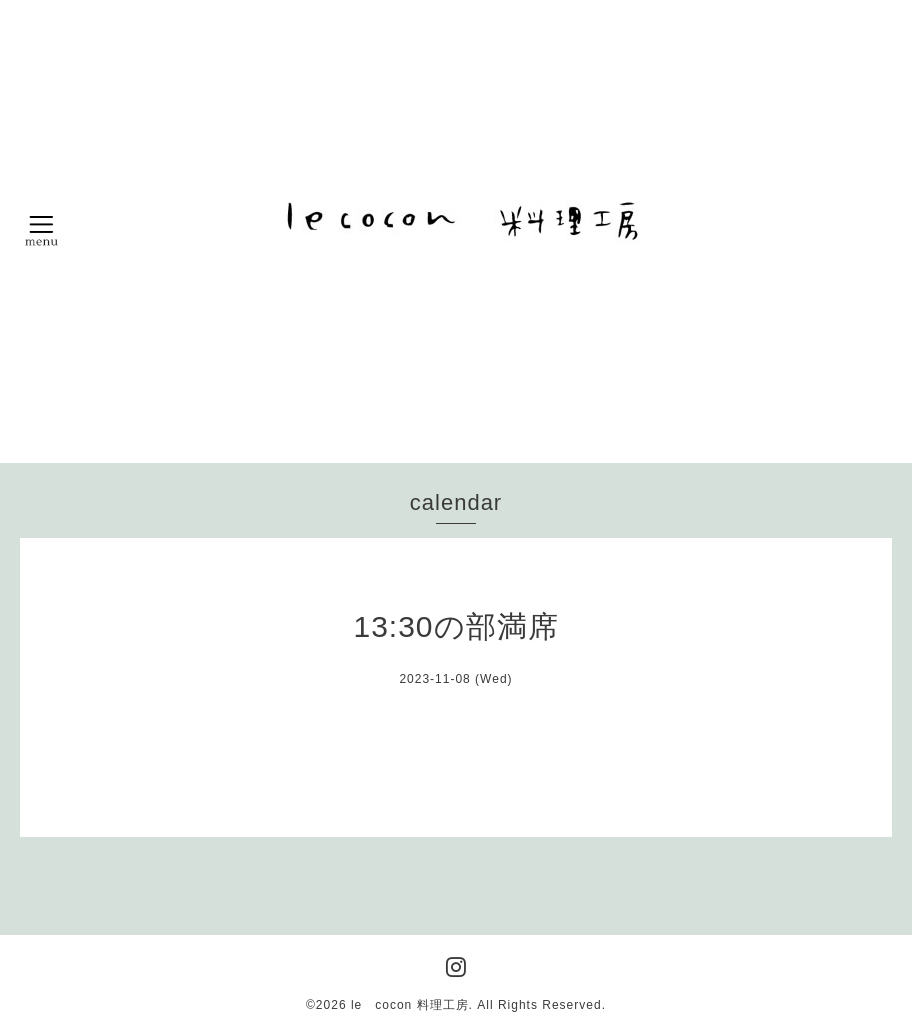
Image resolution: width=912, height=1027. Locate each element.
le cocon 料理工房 (410, 1005)
